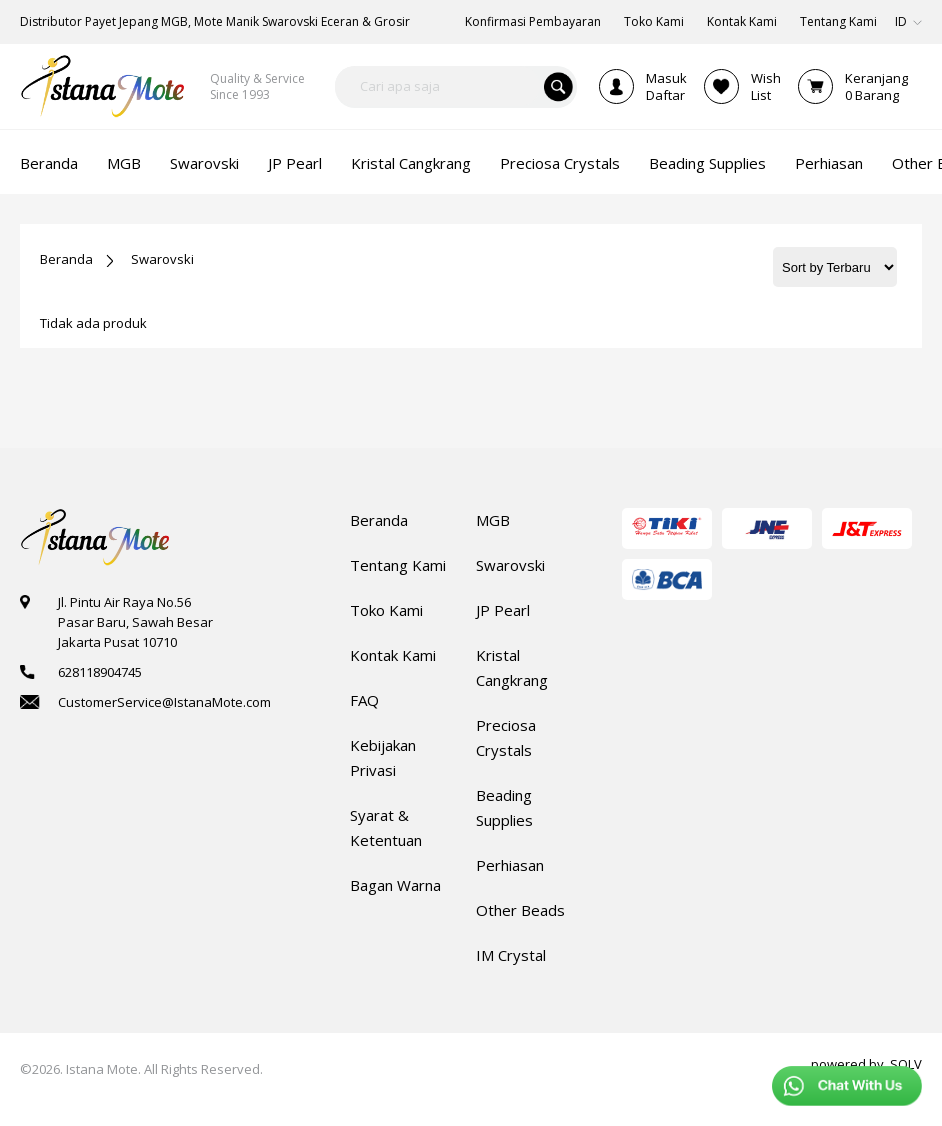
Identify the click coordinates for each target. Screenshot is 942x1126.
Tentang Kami (398, 565)
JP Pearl (503, 610)
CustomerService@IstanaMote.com (164, 702)
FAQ (364, 700)
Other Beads (520, 910)
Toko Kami (386, 610)
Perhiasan (510, 865)
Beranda (66, 259)
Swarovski (162, 259)
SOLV (906, 1064)
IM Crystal (511, 955)
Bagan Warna (395, 885)
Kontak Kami (393, 655)
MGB (493, 520)
